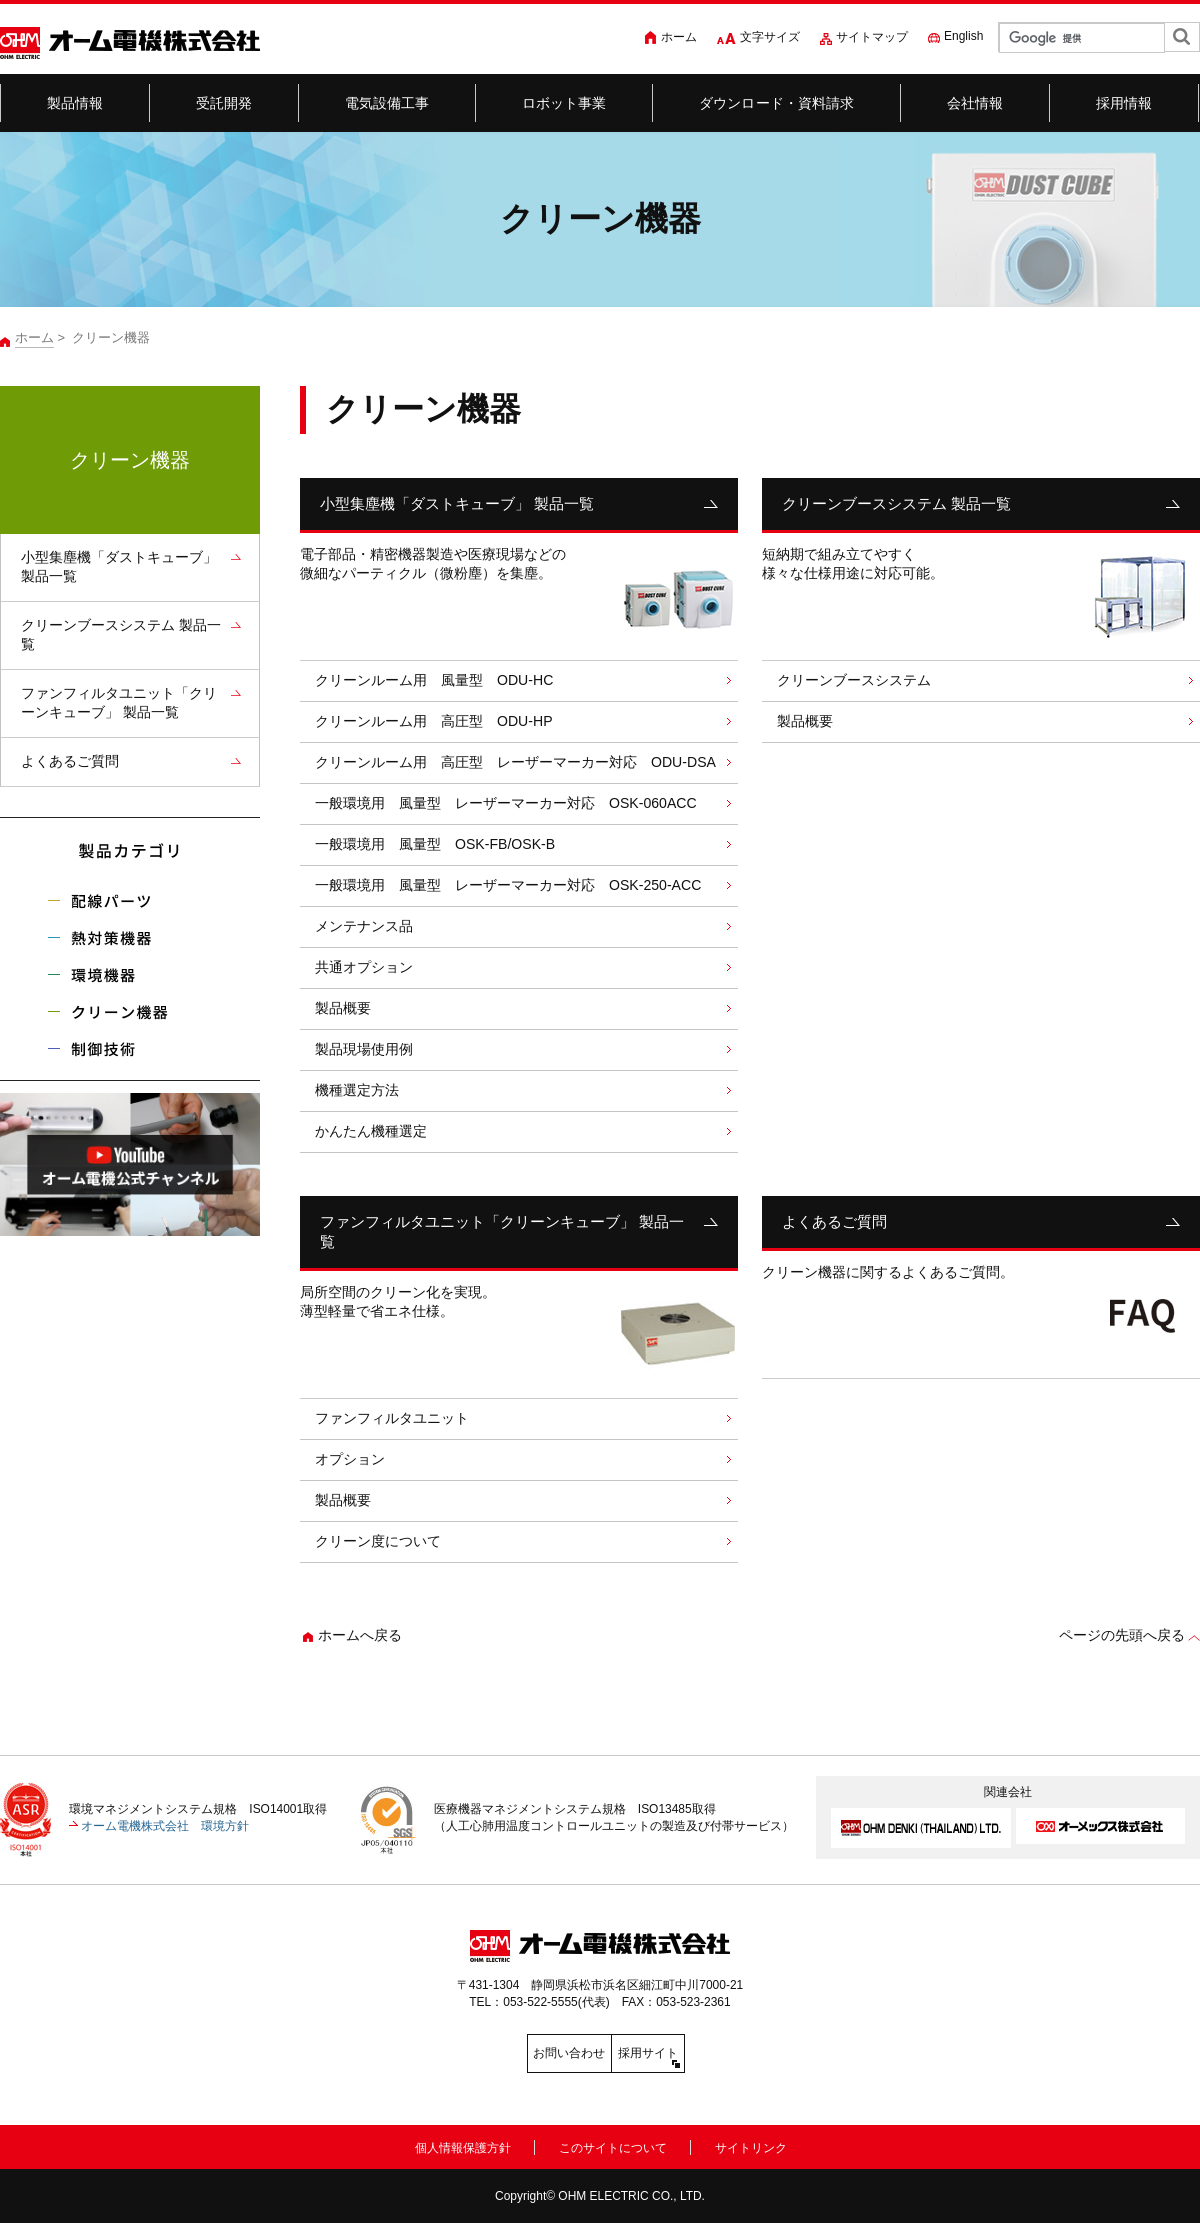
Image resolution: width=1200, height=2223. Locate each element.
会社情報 (975, 103)
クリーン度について (378, 1541)
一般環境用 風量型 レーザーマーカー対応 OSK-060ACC (506, 803)
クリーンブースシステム (854, 680)
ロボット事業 (564, 103)
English (963, 36)
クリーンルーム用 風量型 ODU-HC (434, 680)
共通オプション (364, 967)
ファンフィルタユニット (392, 1418)
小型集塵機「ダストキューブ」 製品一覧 (457, 503)
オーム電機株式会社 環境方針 (165, 1826)
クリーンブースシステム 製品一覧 (896, 503)
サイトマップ (872, 37)
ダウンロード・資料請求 (777, 103)
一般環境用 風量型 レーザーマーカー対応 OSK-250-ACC (508, 885)
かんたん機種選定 (371, 1131)
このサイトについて (613, 2144)
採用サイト (690, 2053)
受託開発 (224, 103)
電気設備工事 (387, 103)
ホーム (679, 37)
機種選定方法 (357, 1090)
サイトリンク (751, 2144)
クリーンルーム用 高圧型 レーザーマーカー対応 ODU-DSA (515, 762)
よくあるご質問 (834, 1221)
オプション (357, 1459)
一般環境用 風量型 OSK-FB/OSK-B (435, 844)
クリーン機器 (130, 460)
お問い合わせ (510, 2053)
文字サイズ (770, 37)
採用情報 (1124, 103)
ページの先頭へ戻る (1122, 1635)
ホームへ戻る (360, 1635)
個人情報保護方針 (463, 2144)
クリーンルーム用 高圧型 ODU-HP (434, 721)
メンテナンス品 (364, 926)
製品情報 (75, 103)
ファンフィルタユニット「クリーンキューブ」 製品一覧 (502, 1231)
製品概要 (343, 1008)
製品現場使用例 (364, 1049)
